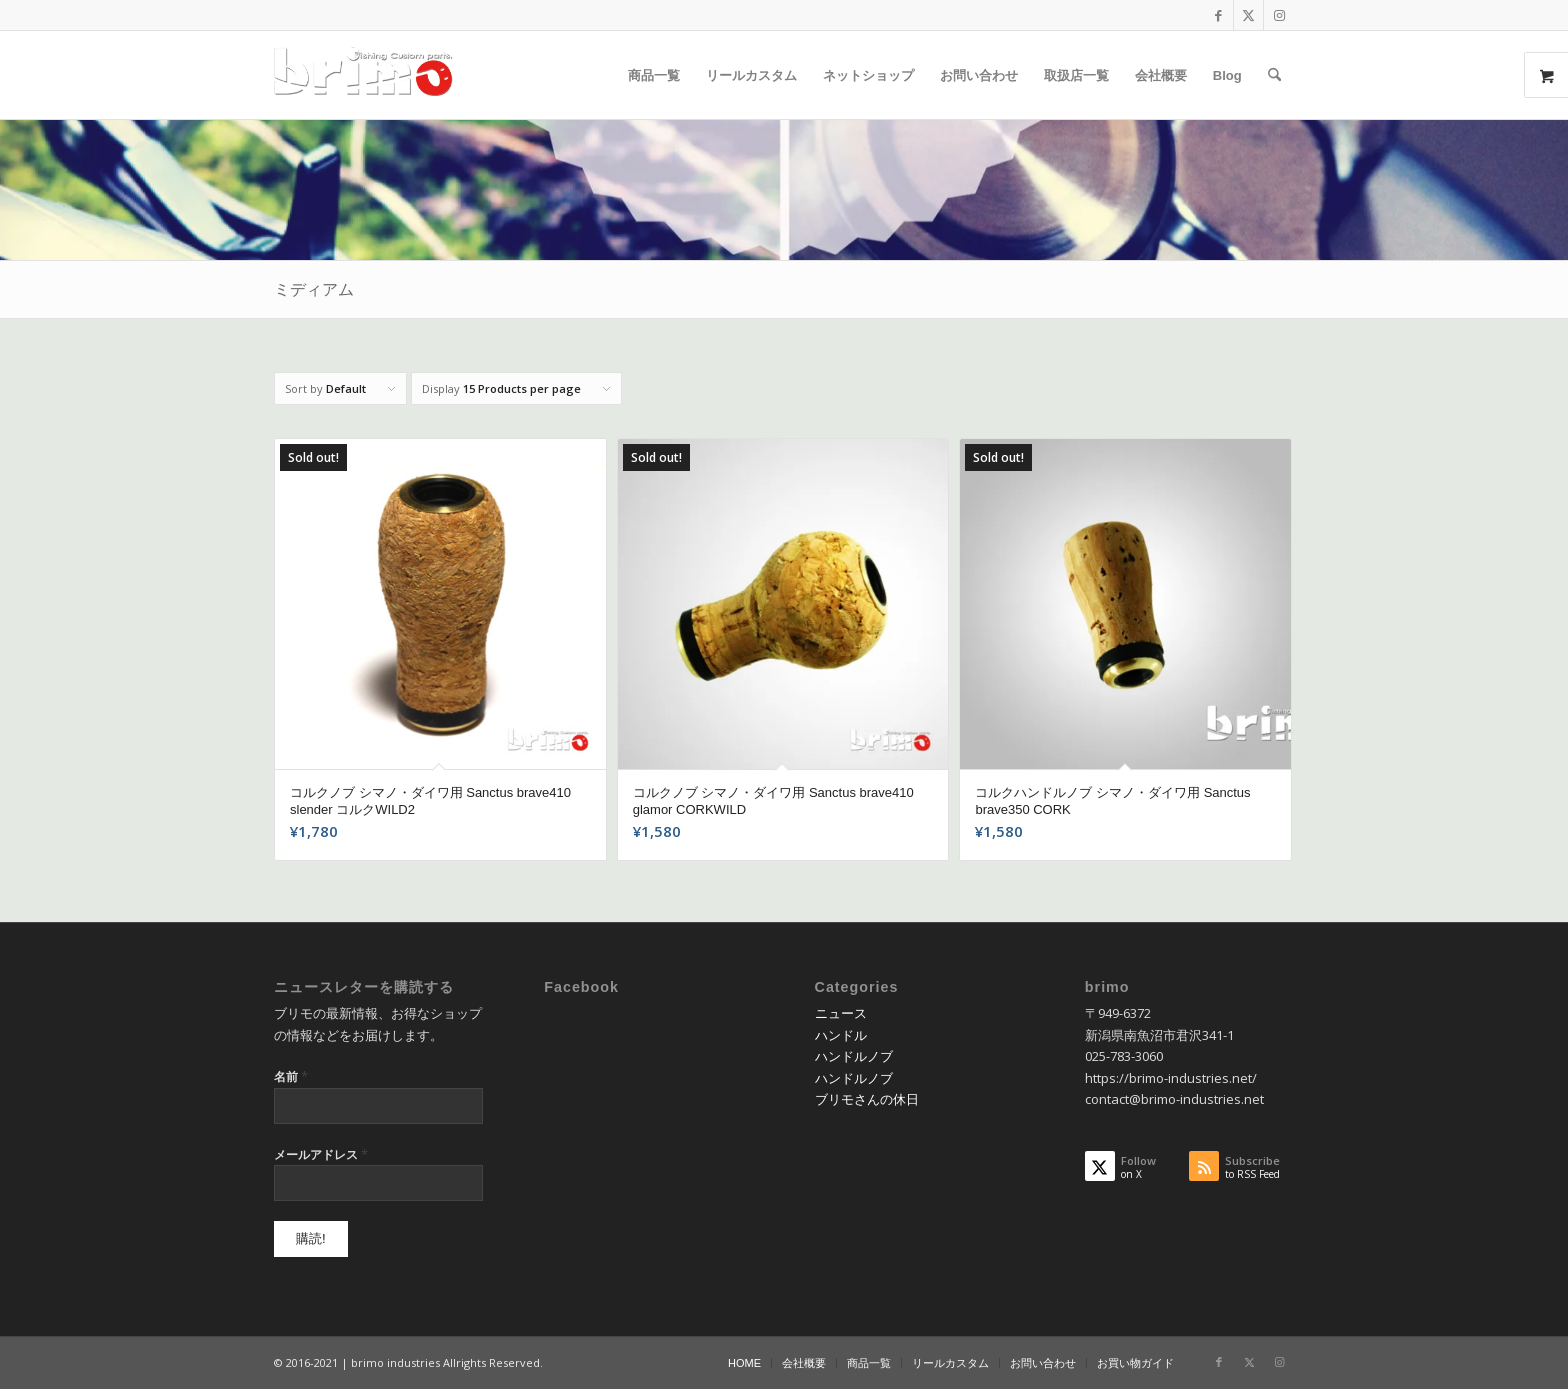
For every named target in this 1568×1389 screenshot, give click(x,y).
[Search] (1274, 75)
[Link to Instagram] (1279, 15)
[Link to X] (1248, 15)
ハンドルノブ (854, 1056)
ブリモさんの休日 (867, 1099)
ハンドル (841, 1035)
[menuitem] (654, 75)
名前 (291, 1076)
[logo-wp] (370, 75)
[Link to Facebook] (1218, 15)
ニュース (841, 1013)
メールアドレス (321, 1154)
